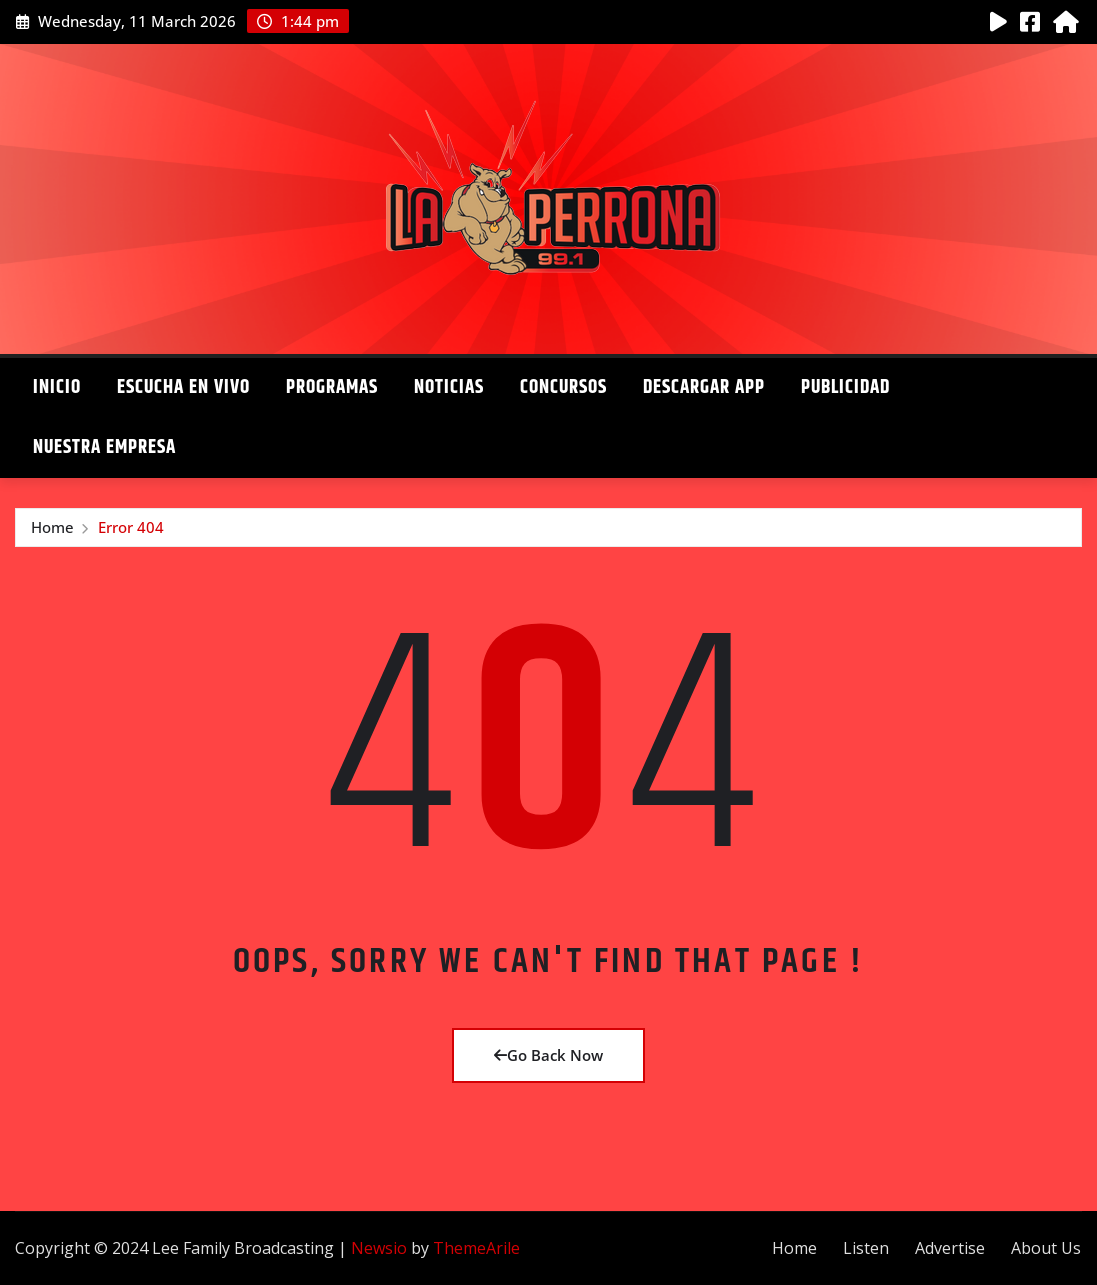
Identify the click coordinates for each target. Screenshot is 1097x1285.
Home (52, 527)
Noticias (449, 387)
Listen (866, 1248)
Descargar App (704, 387)
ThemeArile (476, 1248)
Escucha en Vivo (183, 387)
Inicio (57, 387)
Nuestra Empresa (104, 447)
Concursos (563, 387)
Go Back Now (548, 1055)
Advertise (950, 1248)
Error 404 (131, 527)
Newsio (379, 1248)
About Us (1046, 1248)
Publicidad (845, 387)
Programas (332, 387)
